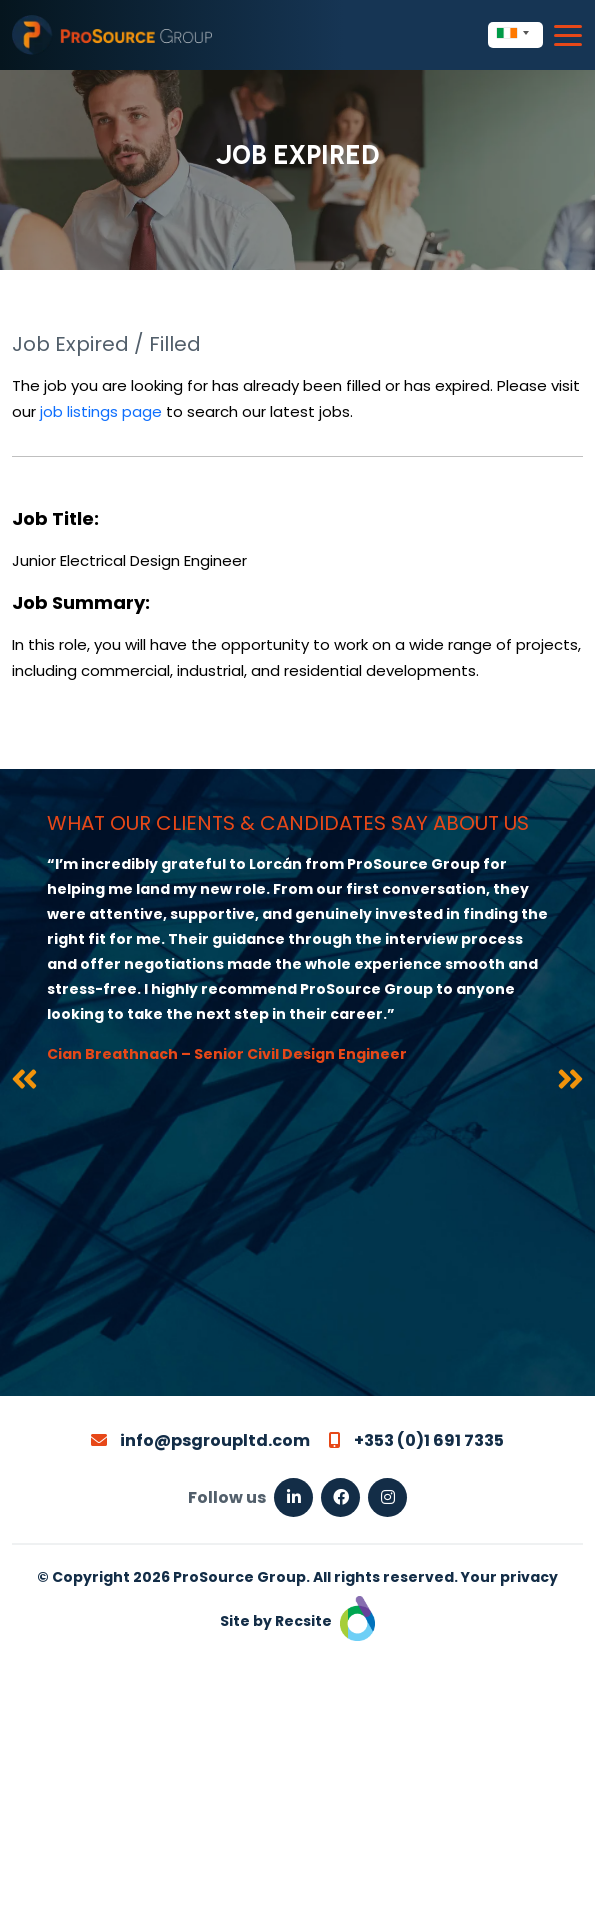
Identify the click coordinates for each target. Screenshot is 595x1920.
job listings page (101, 411)
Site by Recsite (297, 1621)
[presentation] (24, 1083)
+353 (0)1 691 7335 (416, 1440)
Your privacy (509, 1577)
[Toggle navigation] (568, 35)
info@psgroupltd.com (200, 1440)
